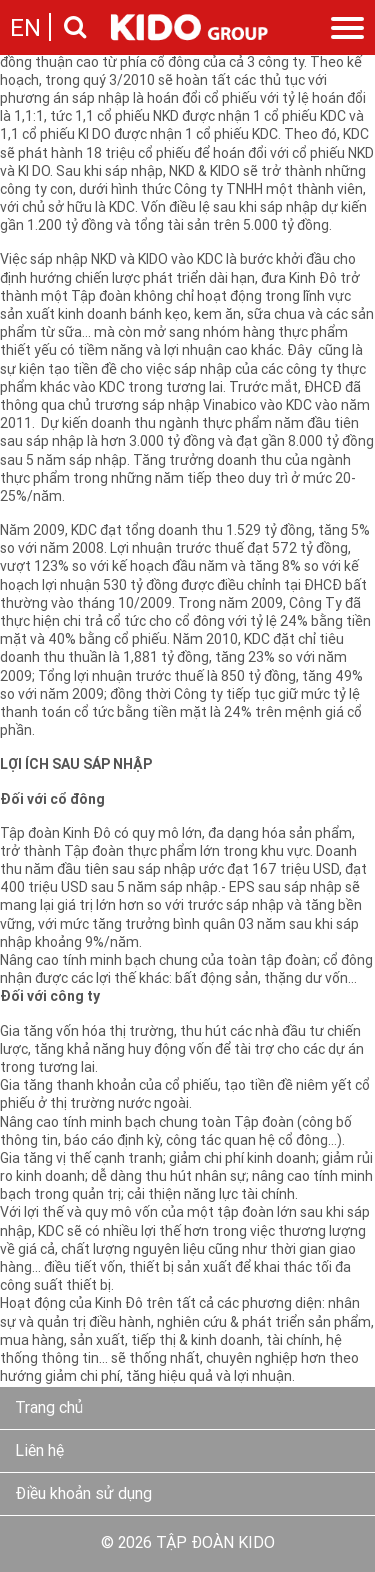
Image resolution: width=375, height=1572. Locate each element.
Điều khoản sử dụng (83, 1495)
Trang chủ (49, 1409)
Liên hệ (39, 1452)
